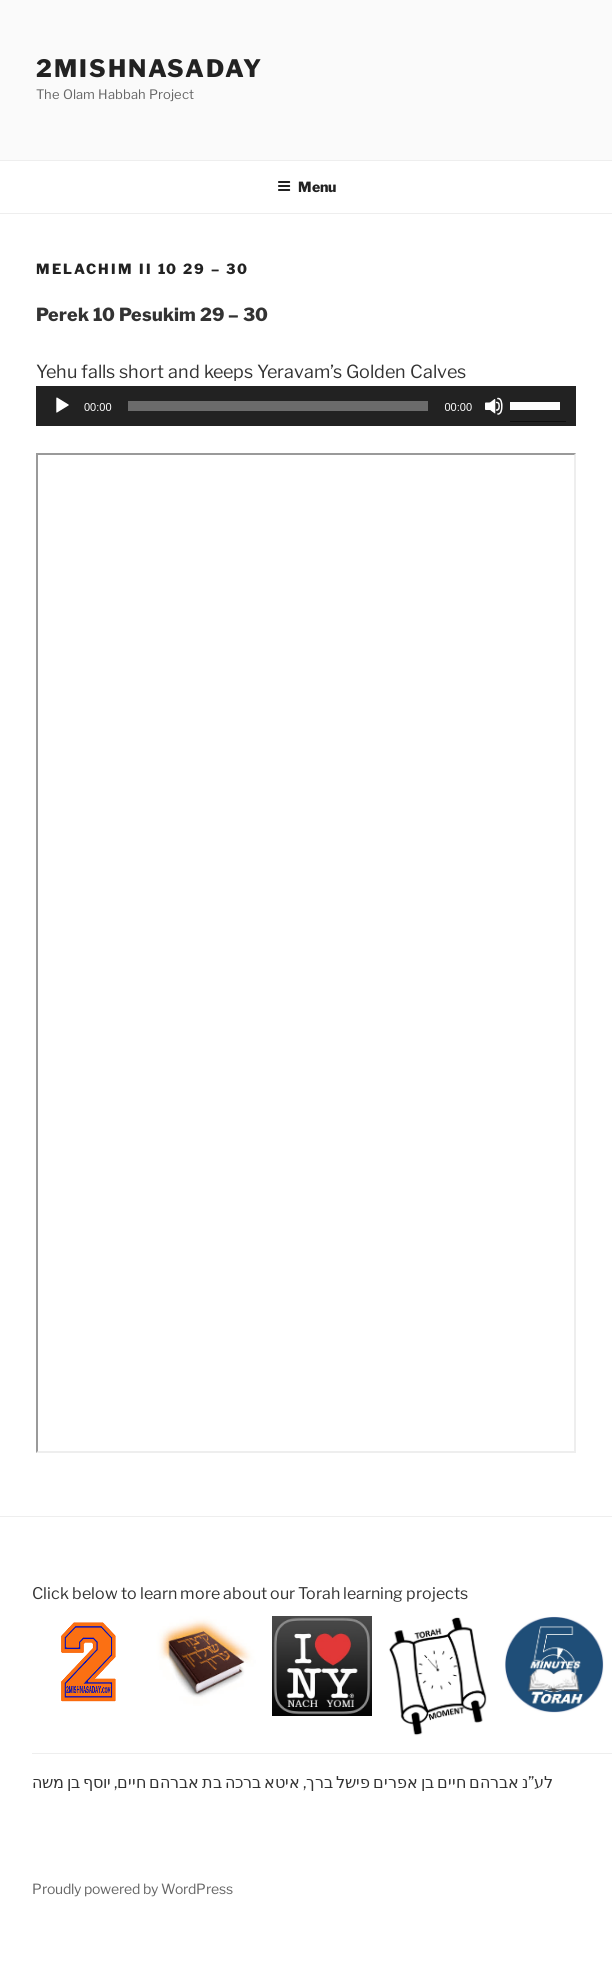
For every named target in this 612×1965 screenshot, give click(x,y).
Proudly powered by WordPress (132, 1888)
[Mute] (494, 406)
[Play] (62, 406)
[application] (306, 406)
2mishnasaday (149, 68)
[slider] (278, 406)
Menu (306, 186)
